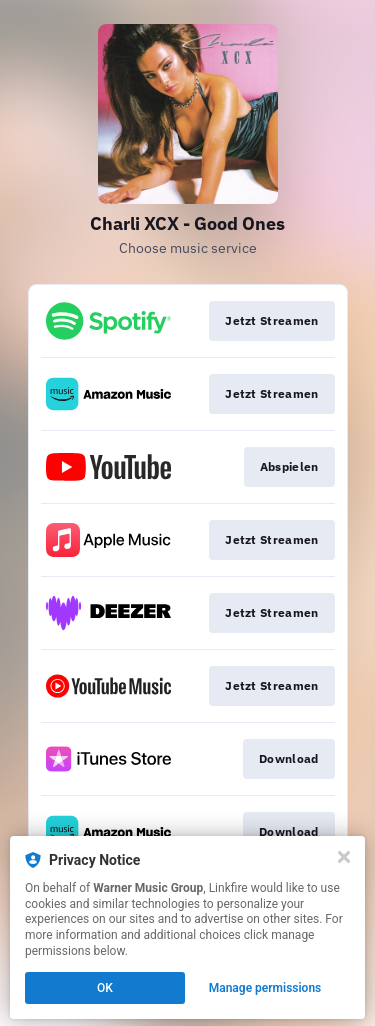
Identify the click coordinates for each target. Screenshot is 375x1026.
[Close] (344, 857)
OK (105, 988)
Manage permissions (265, 988)
